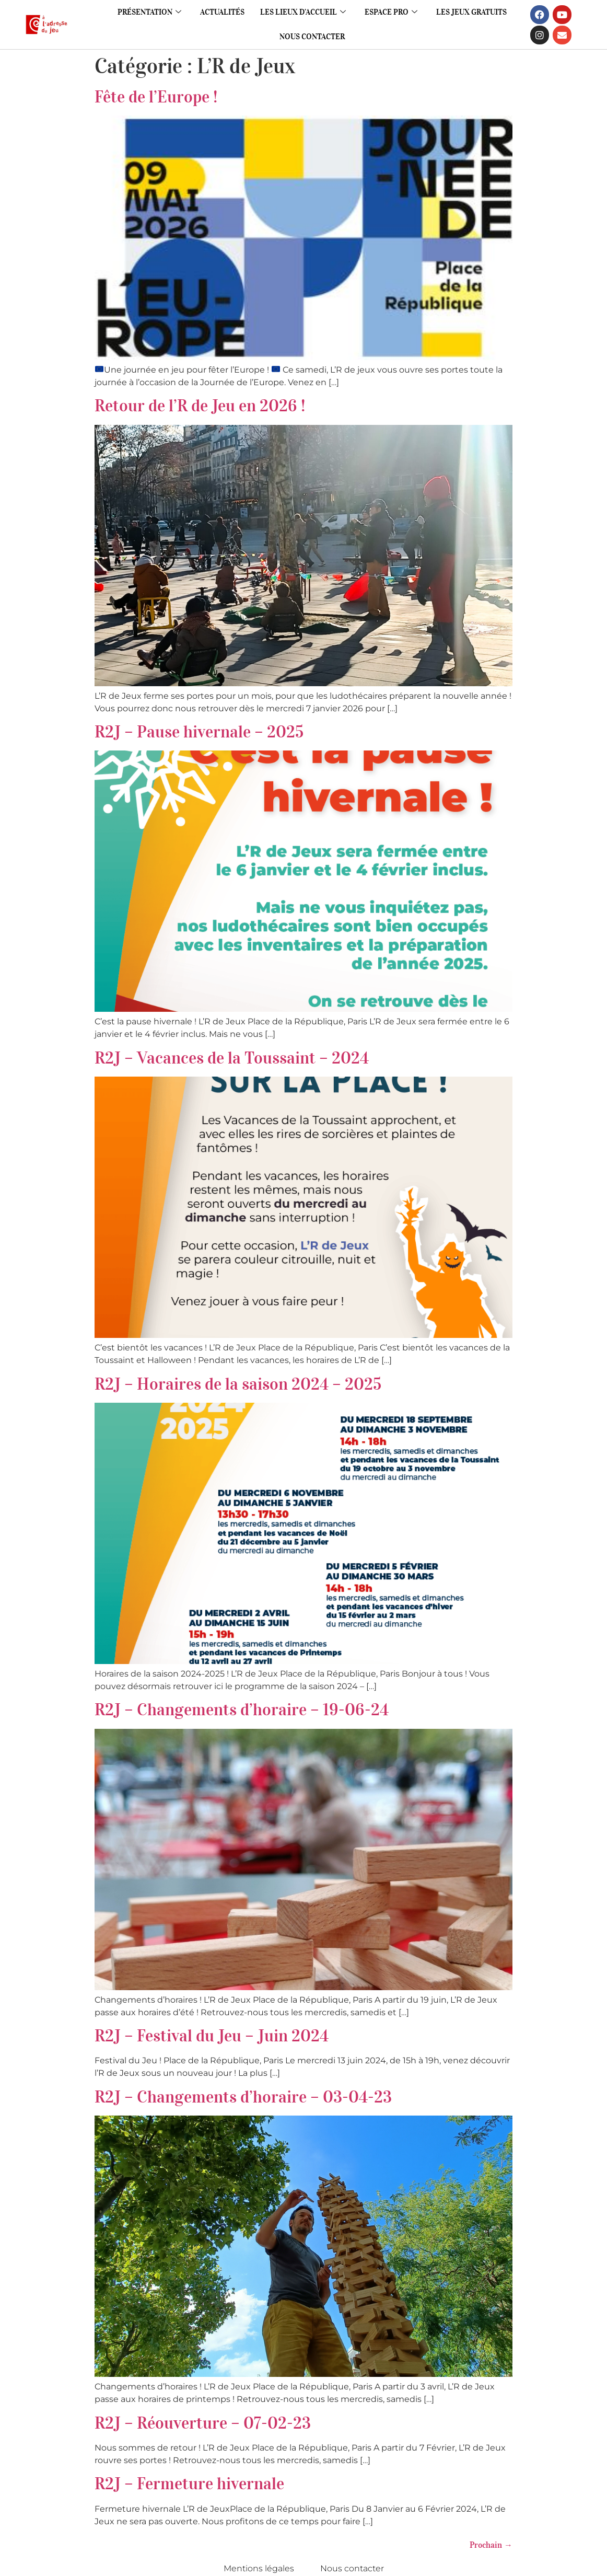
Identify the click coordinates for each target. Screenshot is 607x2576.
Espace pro (391, 12)
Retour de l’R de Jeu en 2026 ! (200, 406)
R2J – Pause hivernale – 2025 (199, 732)
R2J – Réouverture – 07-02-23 (203, 2423)
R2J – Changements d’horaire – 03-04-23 (243, 2097)
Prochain (491, 2544)
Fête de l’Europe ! (156, 97)
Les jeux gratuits (471, 12)
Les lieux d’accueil (303, 12)
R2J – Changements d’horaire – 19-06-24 (242, 1710)
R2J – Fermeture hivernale (189, 2484)
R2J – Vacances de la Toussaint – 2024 (232, 1058)
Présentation (149, 12)
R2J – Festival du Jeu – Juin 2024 (212, 2036)
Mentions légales (259, 2568)
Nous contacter (312, 36)
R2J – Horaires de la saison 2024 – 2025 (238, 1384)
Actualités (222, 12)
